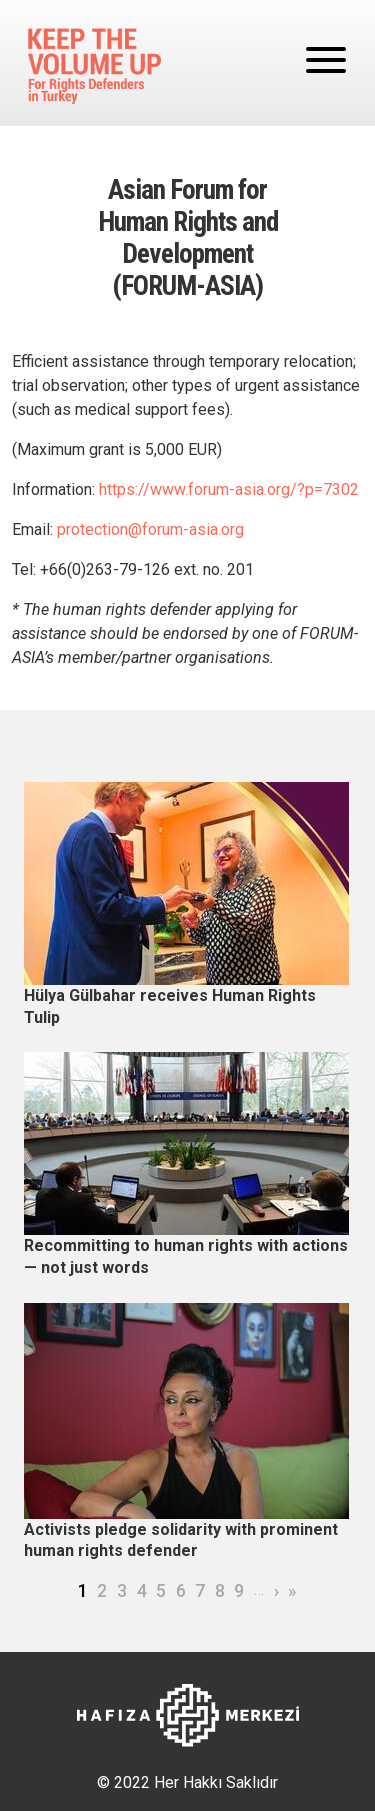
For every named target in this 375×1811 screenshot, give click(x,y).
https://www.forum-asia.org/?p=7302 (229, 489)
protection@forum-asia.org (150, 529)
